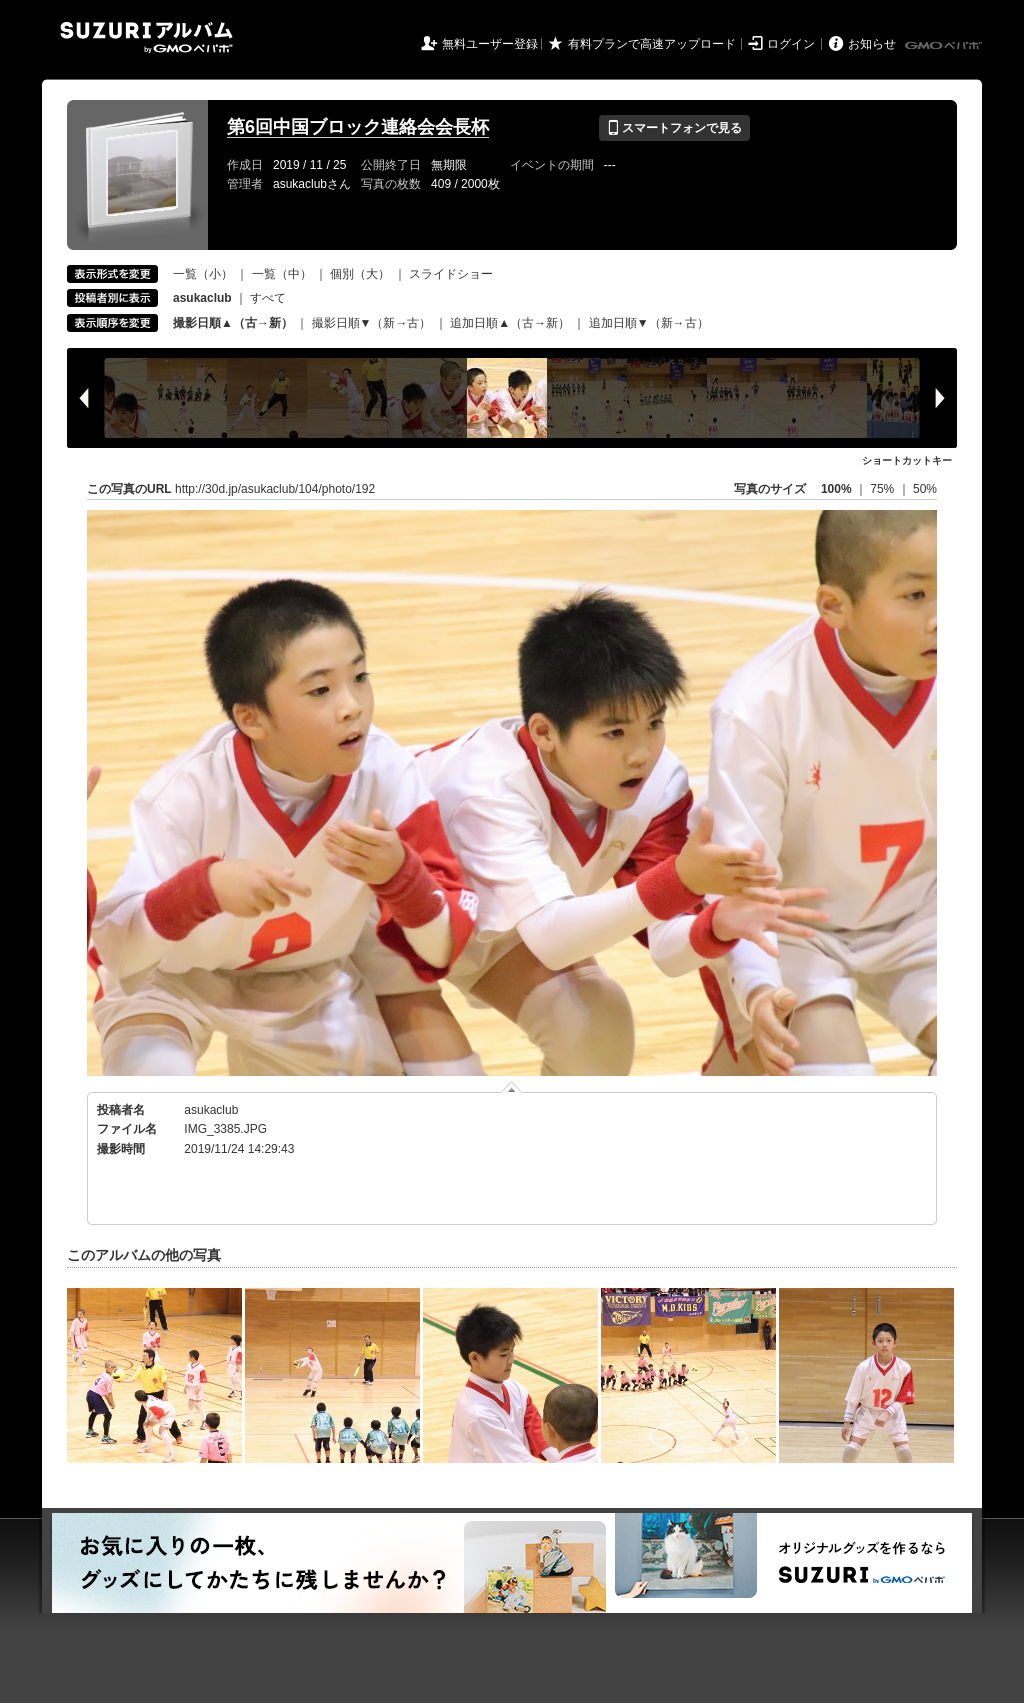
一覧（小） (203, 274)
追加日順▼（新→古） (649, 323)
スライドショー (451, 274)
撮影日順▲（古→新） (233, 323)
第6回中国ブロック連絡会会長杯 (358, 127)
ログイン (791, 44)
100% (836, 489)
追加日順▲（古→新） (510, 323)
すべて (268, 298)
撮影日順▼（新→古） (372, 323)
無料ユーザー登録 (490, 44)
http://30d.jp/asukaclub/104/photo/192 (275, 489)
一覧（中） (282, 274)
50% (925, 489)
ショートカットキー (907, 460)
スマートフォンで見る (674, 128)
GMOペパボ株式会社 (945, 46)
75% (883, 489)
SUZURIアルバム (146, 37)
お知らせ (872, 44)
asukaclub (211, 1110)
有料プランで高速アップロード (652, 44)
